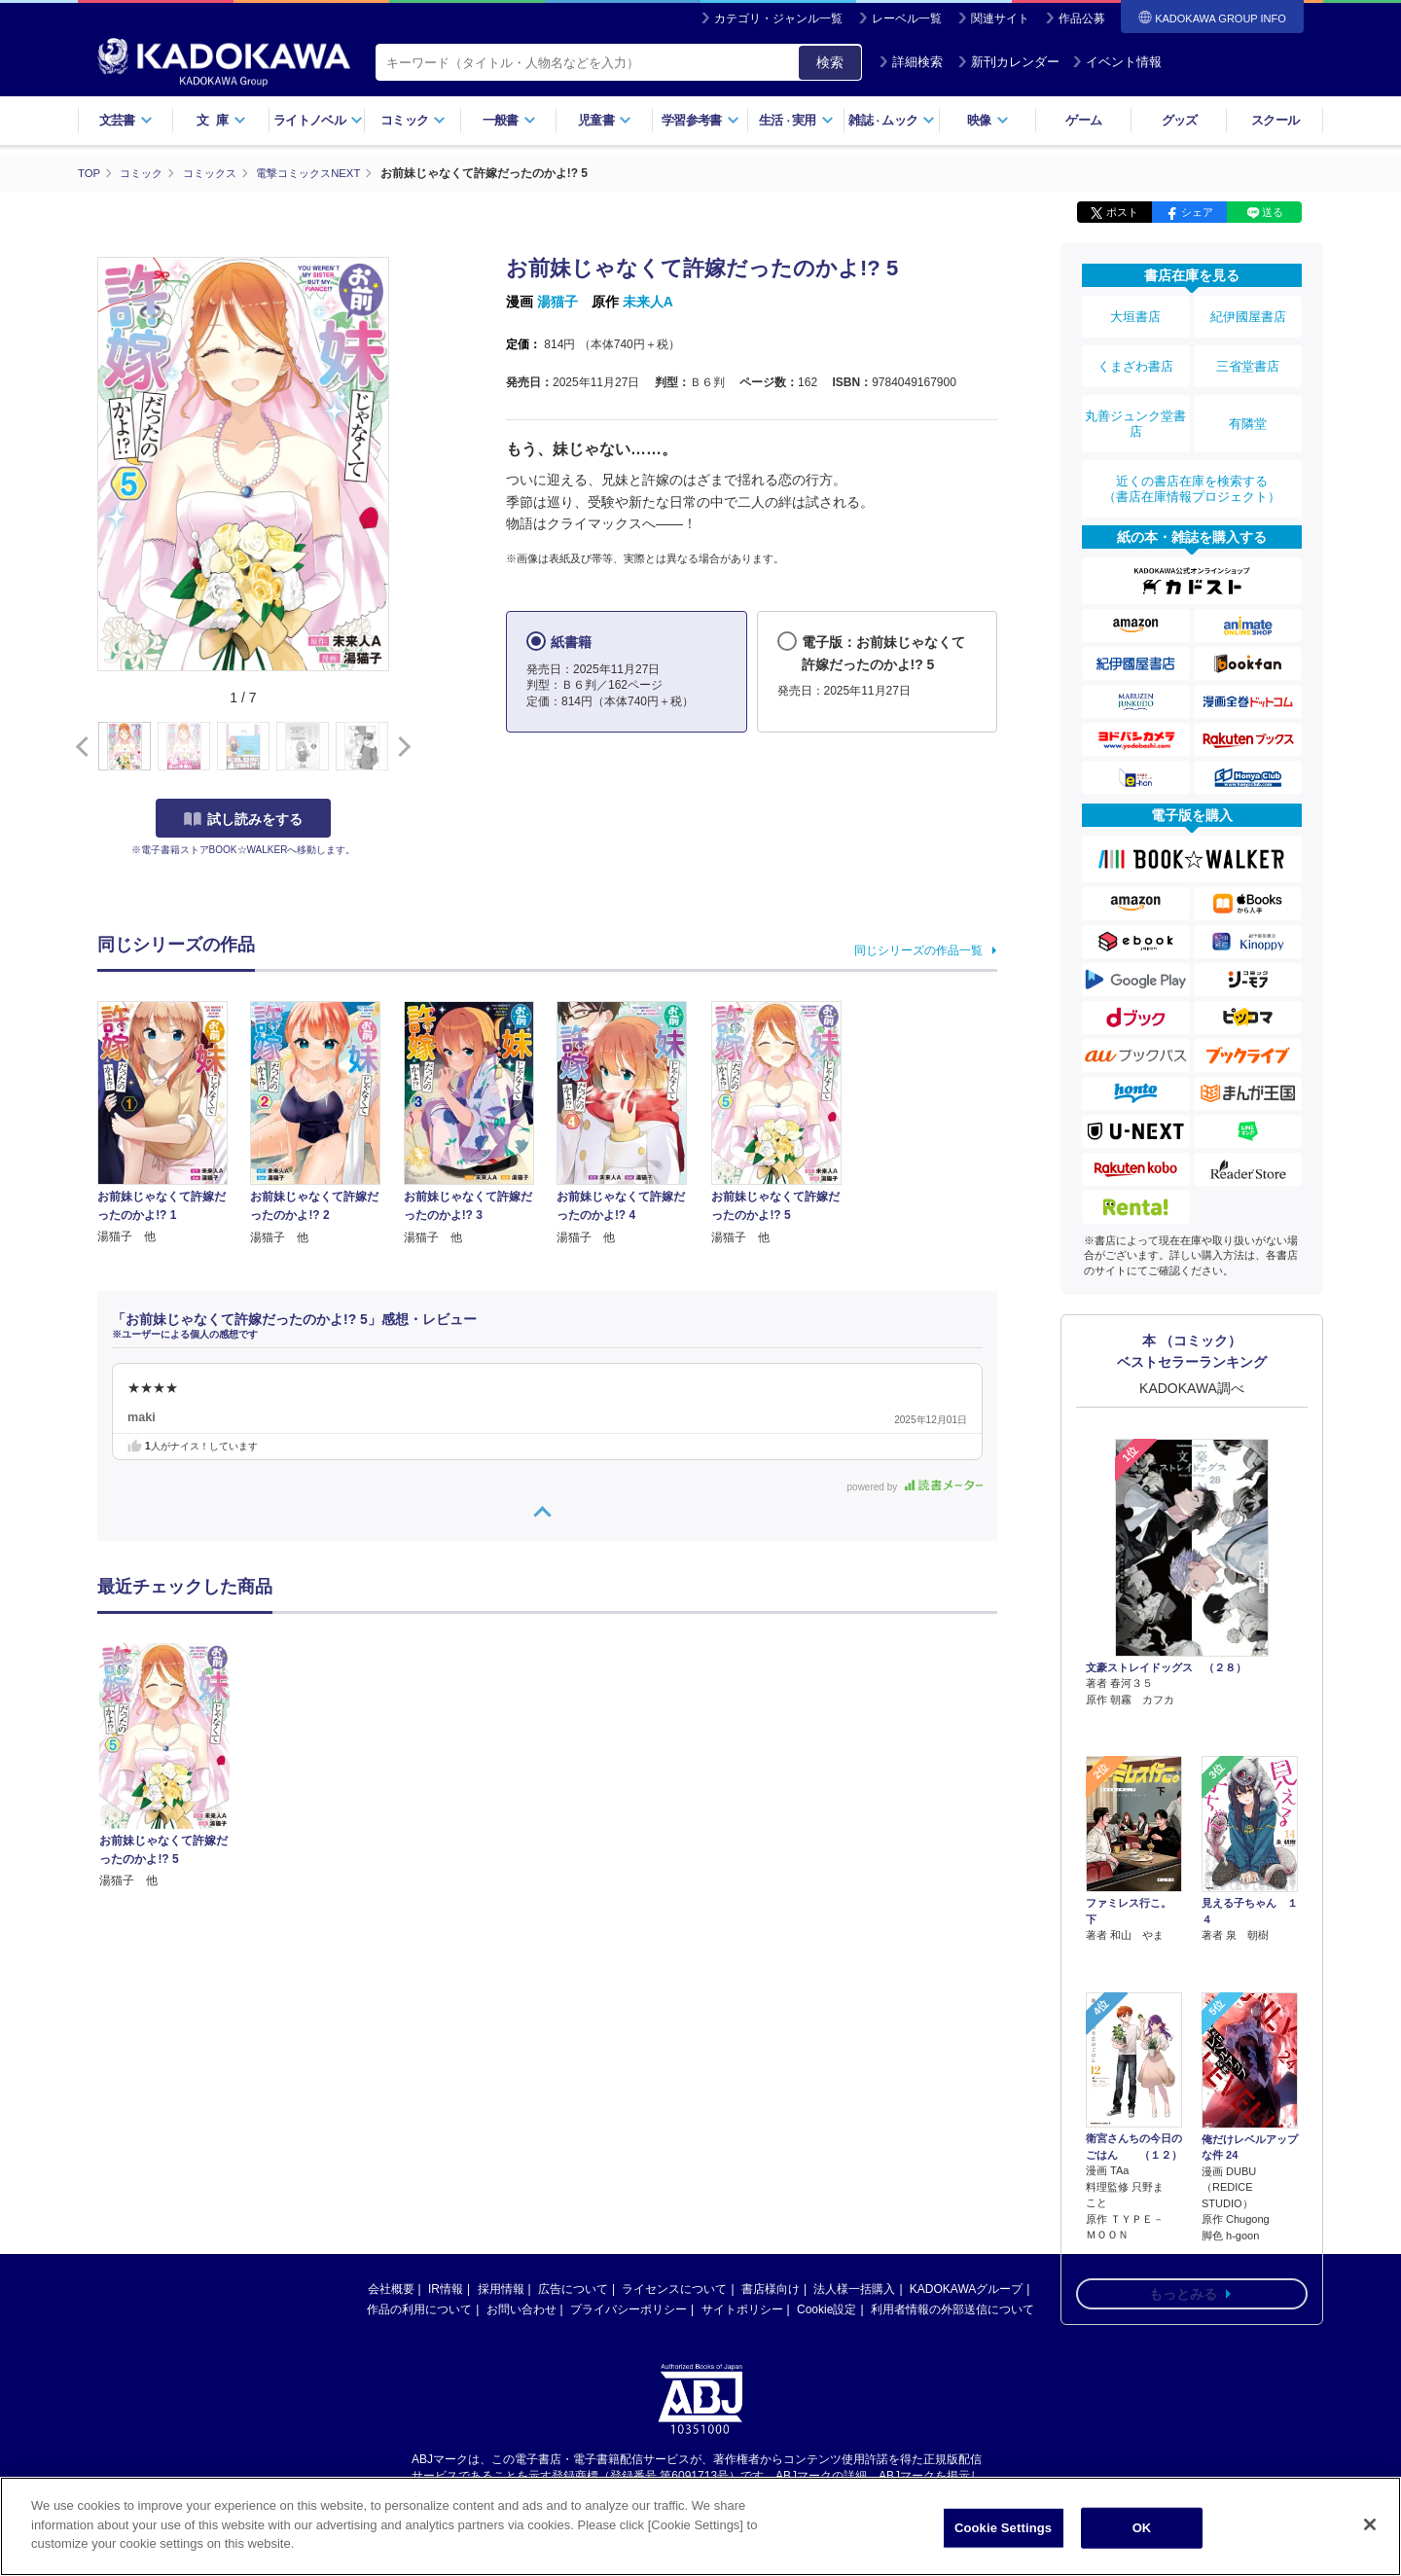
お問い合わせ (521, 2309)
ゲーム (1083, 120)
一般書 (509, 120)
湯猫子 (557, 301)
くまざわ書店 (1135, 353)
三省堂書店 (1248, 353)
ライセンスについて (674, 2289)
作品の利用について (419, 2309)
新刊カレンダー (1008, 61)
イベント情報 (1117, 61)
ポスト (1122, 212)
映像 (988, 120)
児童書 (604, 120)
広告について (573, 2289)
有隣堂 (1248, 401)
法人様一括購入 (854, 2289)
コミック (413, 120)
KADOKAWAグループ (966, 2289)
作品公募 (1082, 18)
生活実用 (796, 120)
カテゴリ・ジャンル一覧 (778, 18)
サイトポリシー (742, 2309)
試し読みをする (243, 818)
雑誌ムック (891, 120)
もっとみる (1183, 2152)
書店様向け (770, 2289)
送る (1272, 212)
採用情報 (501, 2289)
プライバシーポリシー (628, 2309)
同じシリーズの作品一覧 (918, 949)
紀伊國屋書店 (1248, 313)
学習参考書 (700, 120)
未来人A (648, 301)
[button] (400, 746)
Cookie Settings (1003, 2528)
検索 (830, 62)
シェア (1197, 212)
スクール (1275, 120)
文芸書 (126, 120)
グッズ (1180, 120)
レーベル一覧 (907, 18)
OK (1142, 2528)
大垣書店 (1135, 313)
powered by (915, 1486)
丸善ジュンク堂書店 (1135, 400)
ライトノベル (318, 120)
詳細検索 (911, 61)
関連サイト (1000, 18)
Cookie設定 (826, 2309)
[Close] (1369, 2524)
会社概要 (391, 2289)
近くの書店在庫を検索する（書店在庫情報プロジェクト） (1192, 456)
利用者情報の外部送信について (952, 2309)
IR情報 (445, 2289)
